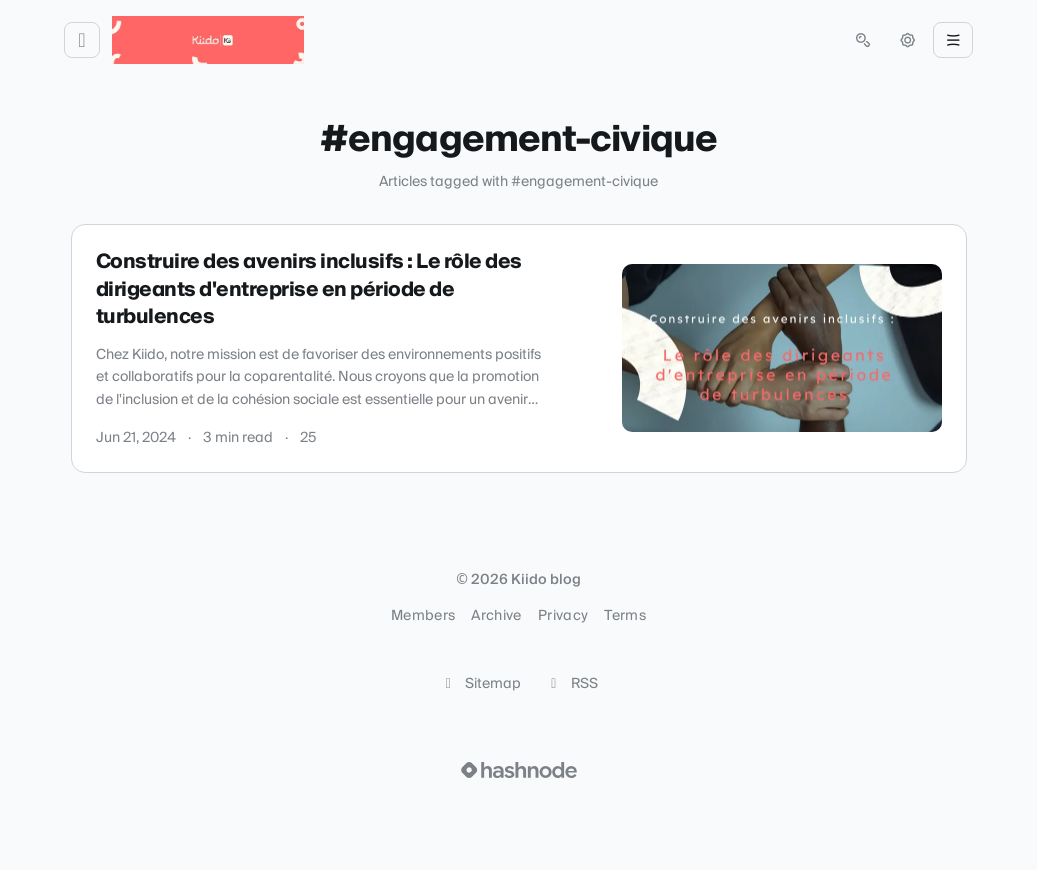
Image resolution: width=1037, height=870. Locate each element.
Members (423, 616)
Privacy (563, 616)
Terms (625, 616)
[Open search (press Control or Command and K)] (863, 40)
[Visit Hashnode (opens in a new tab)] (519, 770)
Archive (496, 616)
